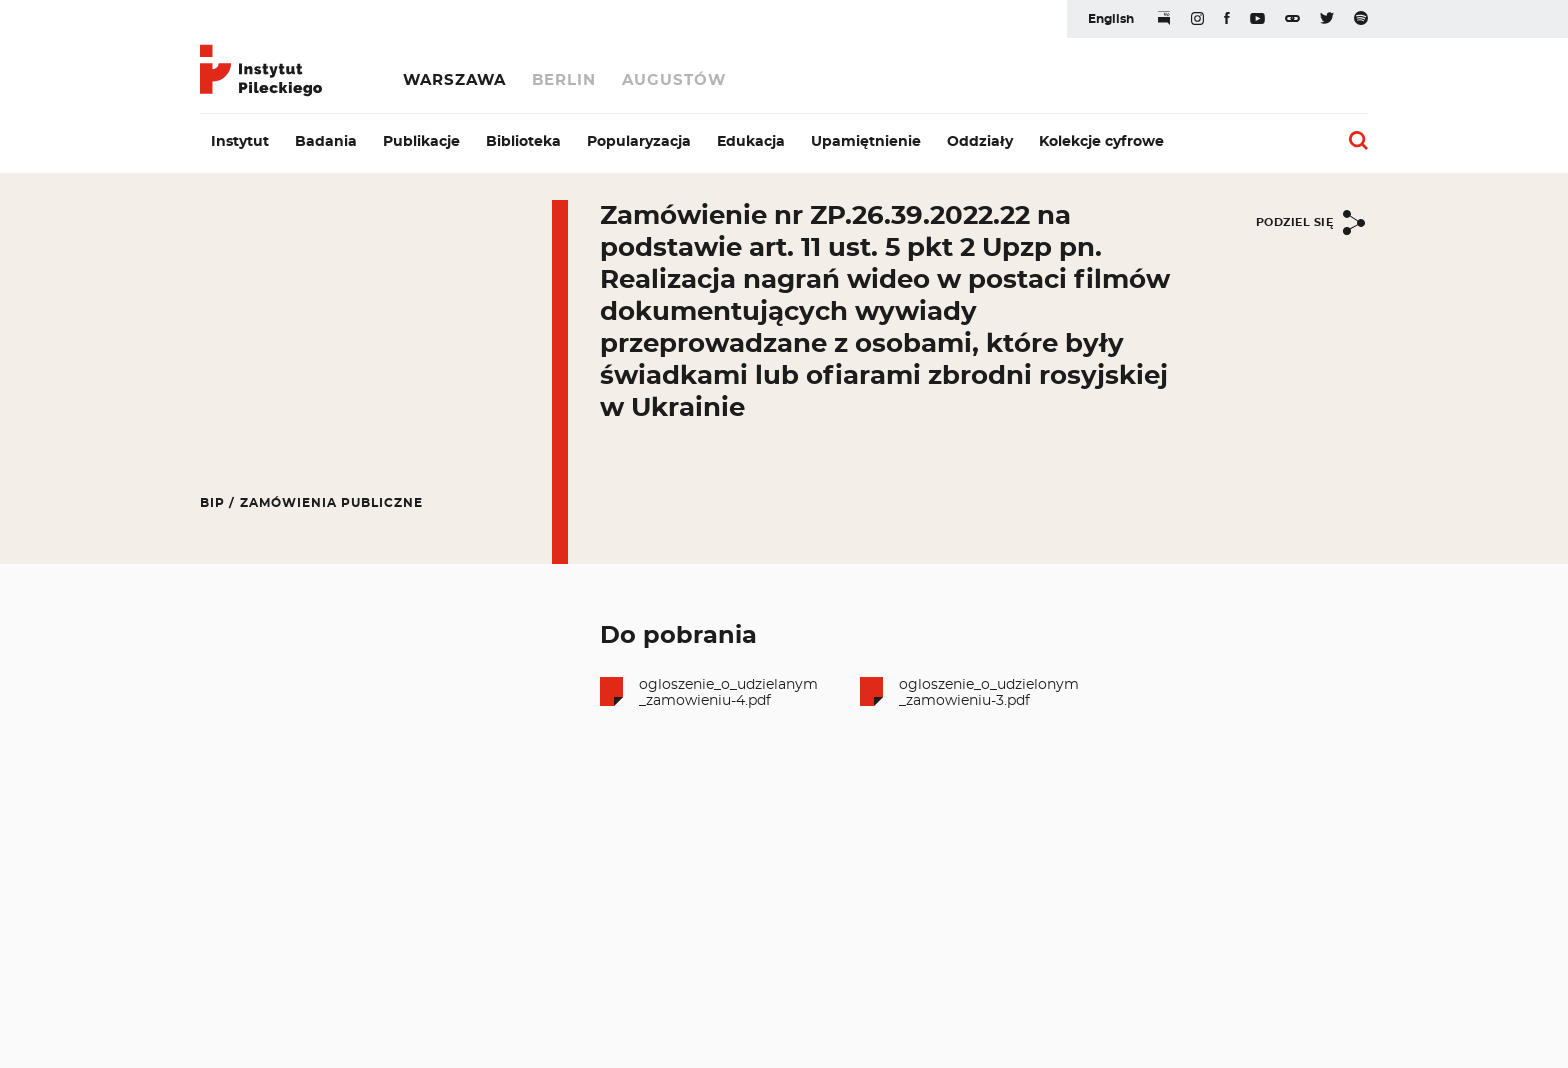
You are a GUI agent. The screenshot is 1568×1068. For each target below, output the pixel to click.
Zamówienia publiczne (331, 503)
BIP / (217, 503)
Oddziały (980, 142)
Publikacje (421, 142)
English (1111, 19)
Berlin (564, 80)
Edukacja (751, 142)
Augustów (674, 80)
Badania (326, 142)
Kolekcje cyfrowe (1101, 142)
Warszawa (454, 80)
